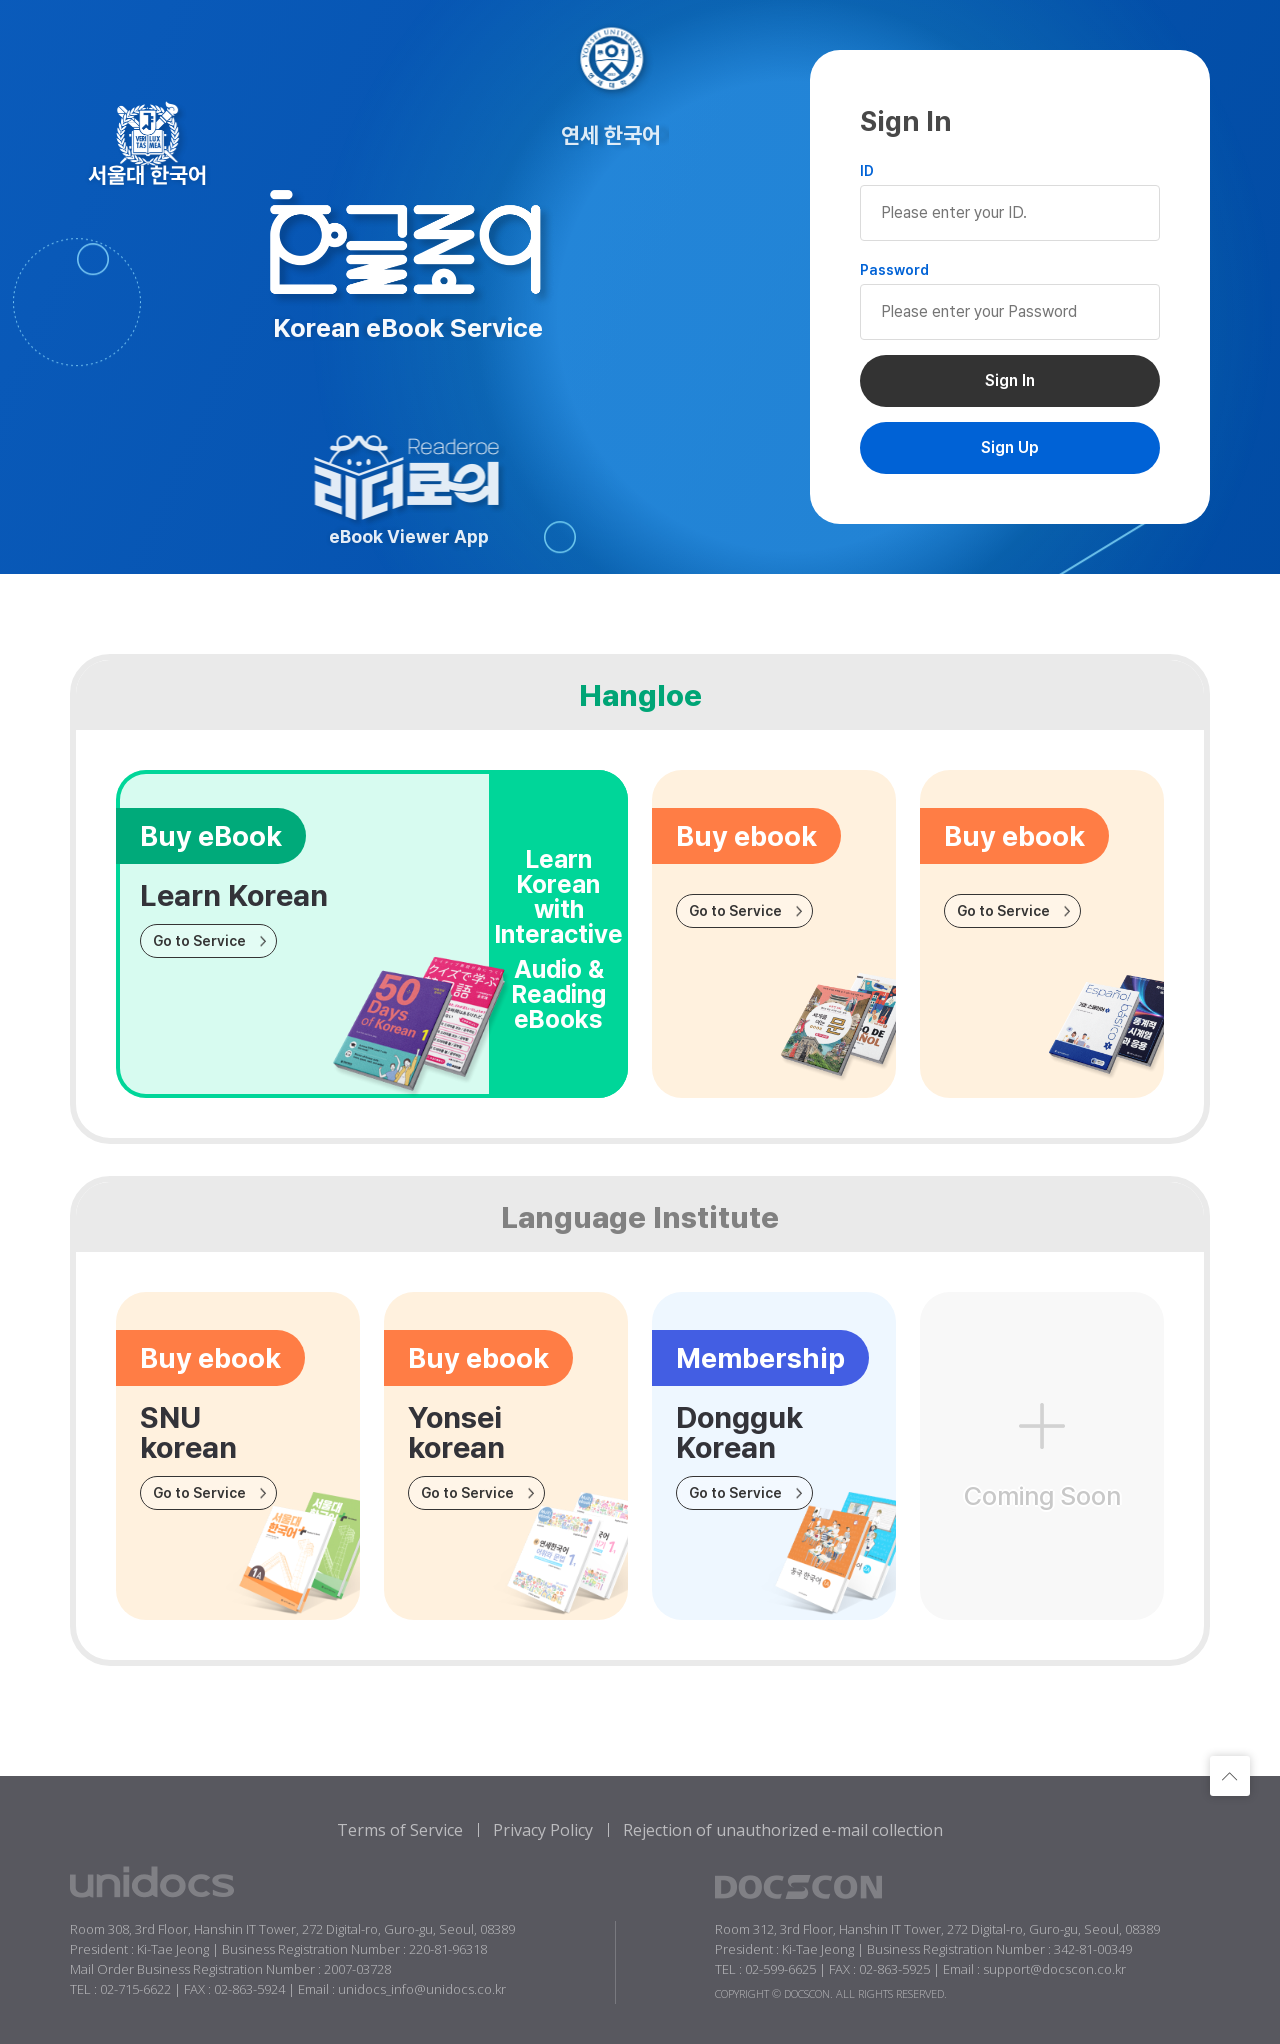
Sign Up (1010, 447)
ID (867, 171)
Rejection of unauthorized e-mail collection (783, 1830)
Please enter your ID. (1010, 213)
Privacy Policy (543, 1830)
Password (894, 270)
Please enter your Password (1010, 312)
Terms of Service (400, 1830)
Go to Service (199, 941)
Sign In (1010, 380)
